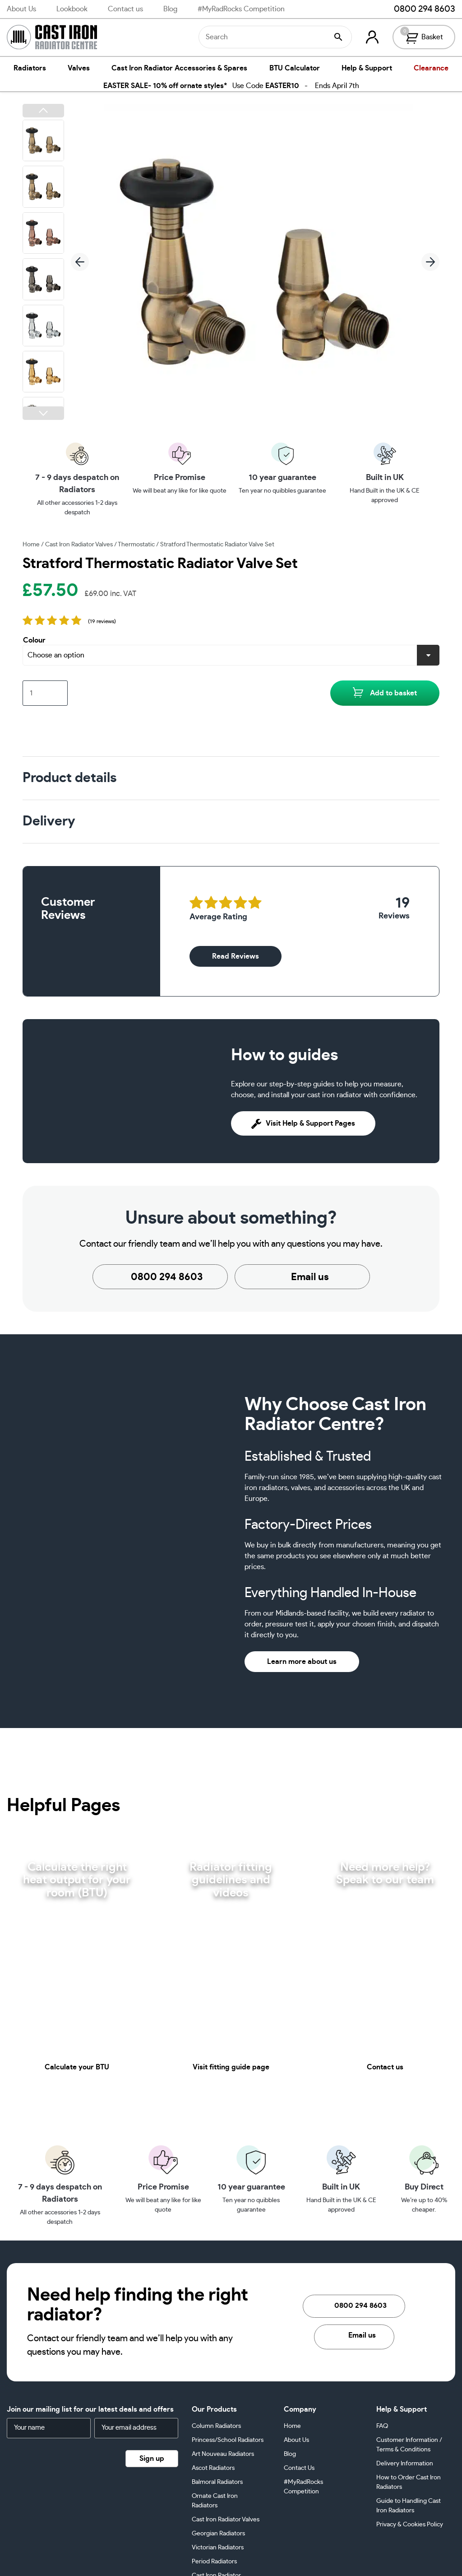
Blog (170, 9)
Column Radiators (216, 2426)
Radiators (30, 68)
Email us (302, 1277)
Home (31, 544)
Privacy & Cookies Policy (409, 2524)
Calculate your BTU (77, 2067)
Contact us (125, 9)
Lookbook (72, 9)
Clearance (431, 68)
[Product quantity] (45, 693)
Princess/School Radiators (227, 2440)
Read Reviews (235, 956)
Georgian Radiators (218, 2533)
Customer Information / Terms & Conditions (409, 2445)
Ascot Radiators (213, 2468)
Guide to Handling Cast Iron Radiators (408, 2506)
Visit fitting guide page (231, 2067)
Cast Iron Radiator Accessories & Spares (179, 68)
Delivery (49, 821)
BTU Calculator (294, 68)
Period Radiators (214, 2561)
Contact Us (299, 2468)
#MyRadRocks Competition (241, 9)
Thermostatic (136, 544)
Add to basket (393, 693)
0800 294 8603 (418, 9)
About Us (21, 9)
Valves (79, 68)
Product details (69, 778)
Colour (34, 640)
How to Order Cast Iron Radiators (408, 2482)
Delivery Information (404, 2463)
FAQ (382, 2426)
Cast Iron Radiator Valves (79, 544)
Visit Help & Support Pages (303, 1123)
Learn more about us (302, 1661)
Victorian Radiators (218, 2547)
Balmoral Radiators (217, 2482)
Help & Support (367, 68)
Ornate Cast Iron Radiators (215, 2501)
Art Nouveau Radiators (223, 2454)
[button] (43, 110)
